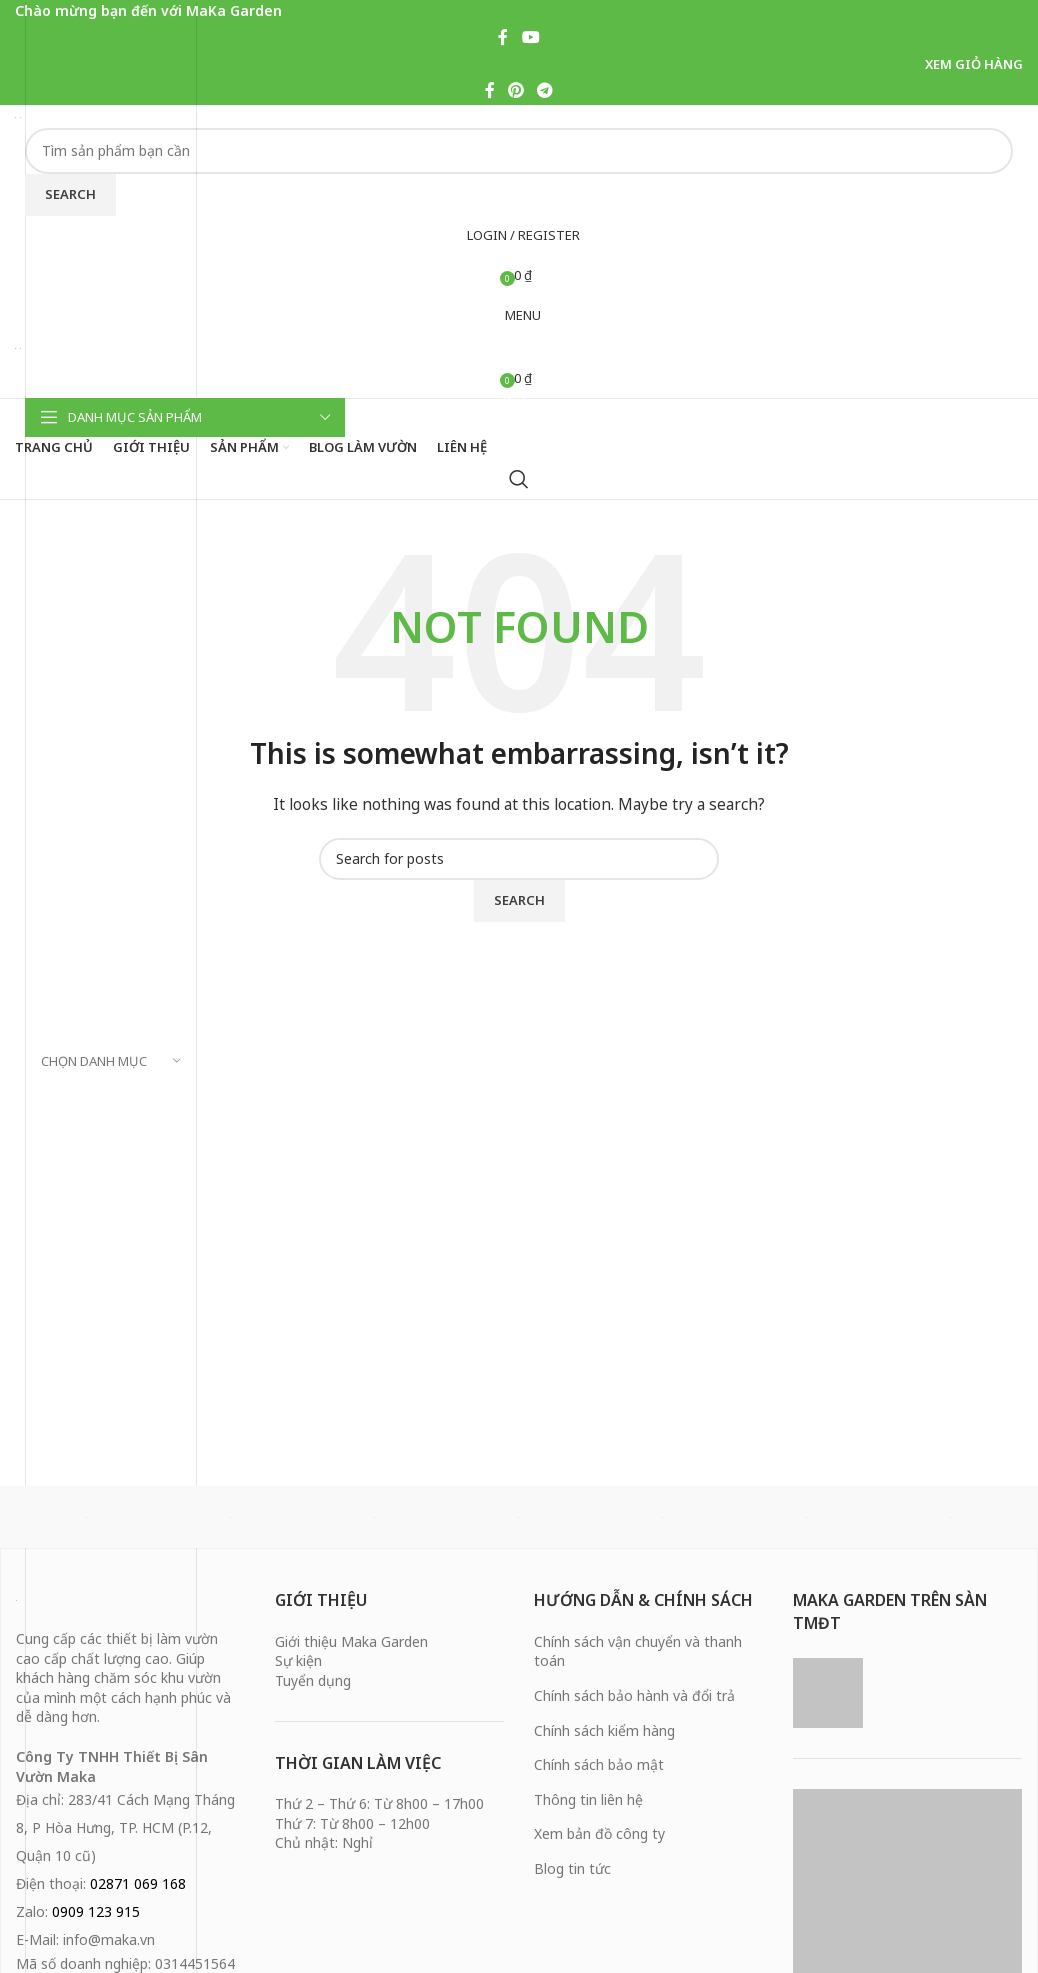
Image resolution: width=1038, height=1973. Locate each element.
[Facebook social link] (503, 37)
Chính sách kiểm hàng (604, 1730)
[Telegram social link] (545, 90)
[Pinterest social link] (515, 90)
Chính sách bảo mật (599, 1764)
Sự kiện (298, 1660)
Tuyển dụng (313, 1680)
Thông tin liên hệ (588, 1799)
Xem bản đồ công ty (599, 1833)
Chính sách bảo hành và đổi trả (634, 1695)
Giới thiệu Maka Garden (351, 1641)
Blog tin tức (572, 1868)
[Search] (519, 151)
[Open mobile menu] (519, 316)
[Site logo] (17, 115)
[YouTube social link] (530, 37)
